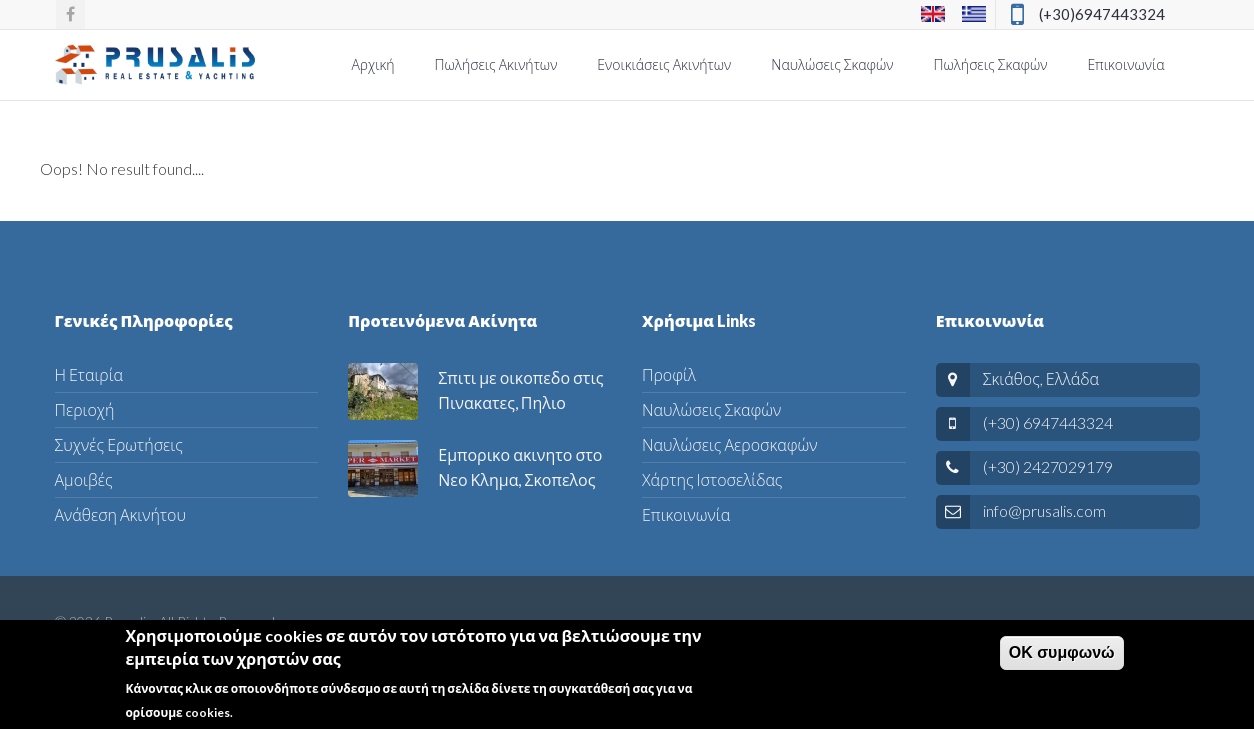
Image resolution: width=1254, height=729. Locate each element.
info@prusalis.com (1044, 510)
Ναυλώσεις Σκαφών (832, 64)
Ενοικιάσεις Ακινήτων (664, 64)
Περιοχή (85, 409)
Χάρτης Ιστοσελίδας (712, 479)
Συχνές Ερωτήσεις (119, 444)
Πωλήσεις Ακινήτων (496, 64)
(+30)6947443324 (1102, 14)
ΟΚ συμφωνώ (1062, 657)
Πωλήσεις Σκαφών (991, 64)
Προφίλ (669, 374)
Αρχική (372, 64)
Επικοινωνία (1125, 64)
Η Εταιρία (89, 374)
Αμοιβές (84, 479)
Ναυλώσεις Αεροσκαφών (729, 444)
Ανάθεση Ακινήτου (120, 514)
